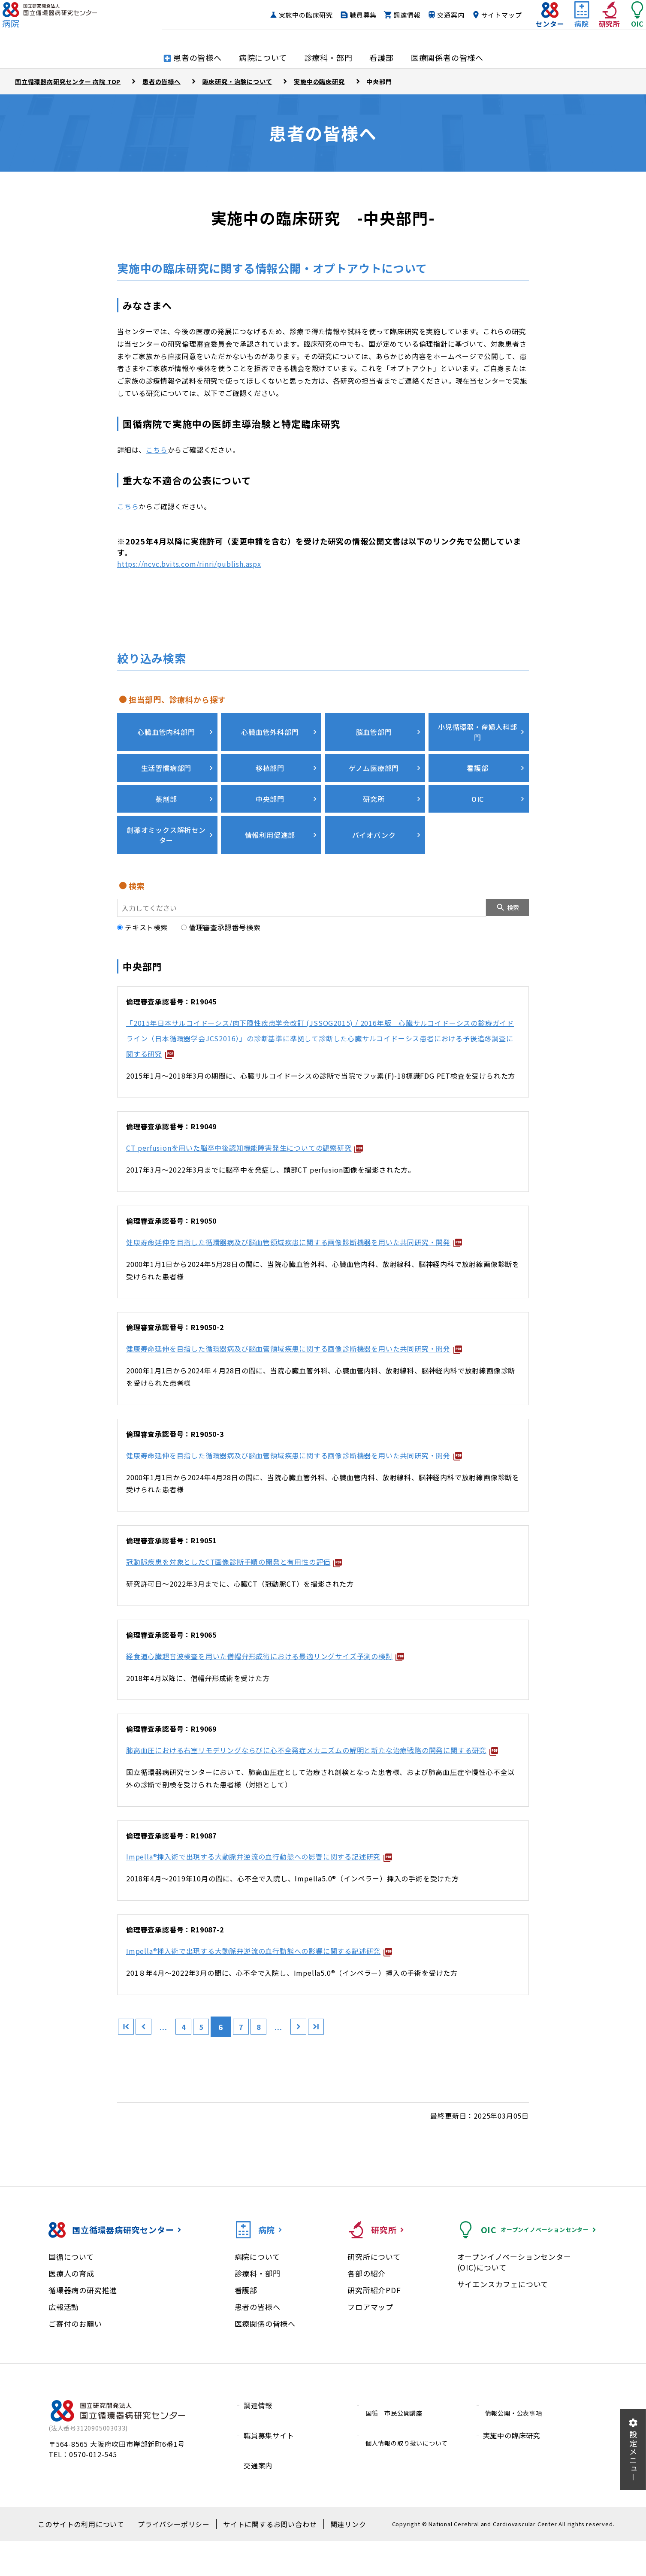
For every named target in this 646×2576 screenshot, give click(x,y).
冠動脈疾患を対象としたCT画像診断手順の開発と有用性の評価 (253, 1593)
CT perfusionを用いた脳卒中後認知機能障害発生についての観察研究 (267, 1134)
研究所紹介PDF (374, 2338)
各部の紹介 (366, 2321)
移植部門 (268, 756)
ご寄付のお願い (75, 2371)
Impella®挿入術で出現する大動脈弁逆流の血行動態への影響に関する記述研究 (285, 1904)
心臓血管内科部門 (165, 726)
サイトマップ (484, 19)
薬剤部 (165, 786)
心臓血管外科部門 (269, 726)
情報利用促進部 (269, 821)
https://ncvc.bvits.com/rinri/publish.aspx (189, 564)
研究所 (372, 786)
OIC (477, 786)
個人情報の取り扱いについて (410, 2474)
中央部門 (268, 786)
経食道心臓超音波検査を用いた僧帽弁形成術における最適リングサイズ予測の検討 (292, 1688)
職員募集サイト (269, 2474)
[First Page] (128, 2075)
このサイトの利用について (93, 2559)
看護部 (476, 756)
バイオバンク (372, 821)
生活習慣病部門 (165, 756)
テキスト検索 (142, 913)
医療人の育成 (71, 2321)
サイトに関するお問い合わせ (262, 2559)
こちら (156, 449)
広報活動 (63, 2354)
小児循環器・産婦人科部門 (476, 726)
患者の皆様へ (258, 2354)
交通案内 (433, 19)
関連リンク (333, 2559)
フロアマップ (370, 2354)
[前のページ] (150, 2075)
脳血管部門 (373, 726)
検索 (513, 894)
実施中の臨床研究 (289, 19)
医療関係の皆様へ (265, 2371)
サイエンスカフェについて (503, 2332)
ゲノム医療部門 (373, 756)
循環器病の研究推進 (82, 2338)
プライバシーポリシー (176, 2559)
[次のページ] (329, 2075)
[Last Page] (351, 2075)
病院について (257, 2304)
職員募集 (345, 19)
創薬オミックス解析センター (165, 821)
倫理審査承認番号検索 (221, 913)
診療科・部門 (258, 2321)
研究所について (374, 2304)
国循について (71, 2304)
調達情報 (389, 19)
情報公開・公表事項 (515, 2453)
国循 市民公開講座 (395, 2453)
